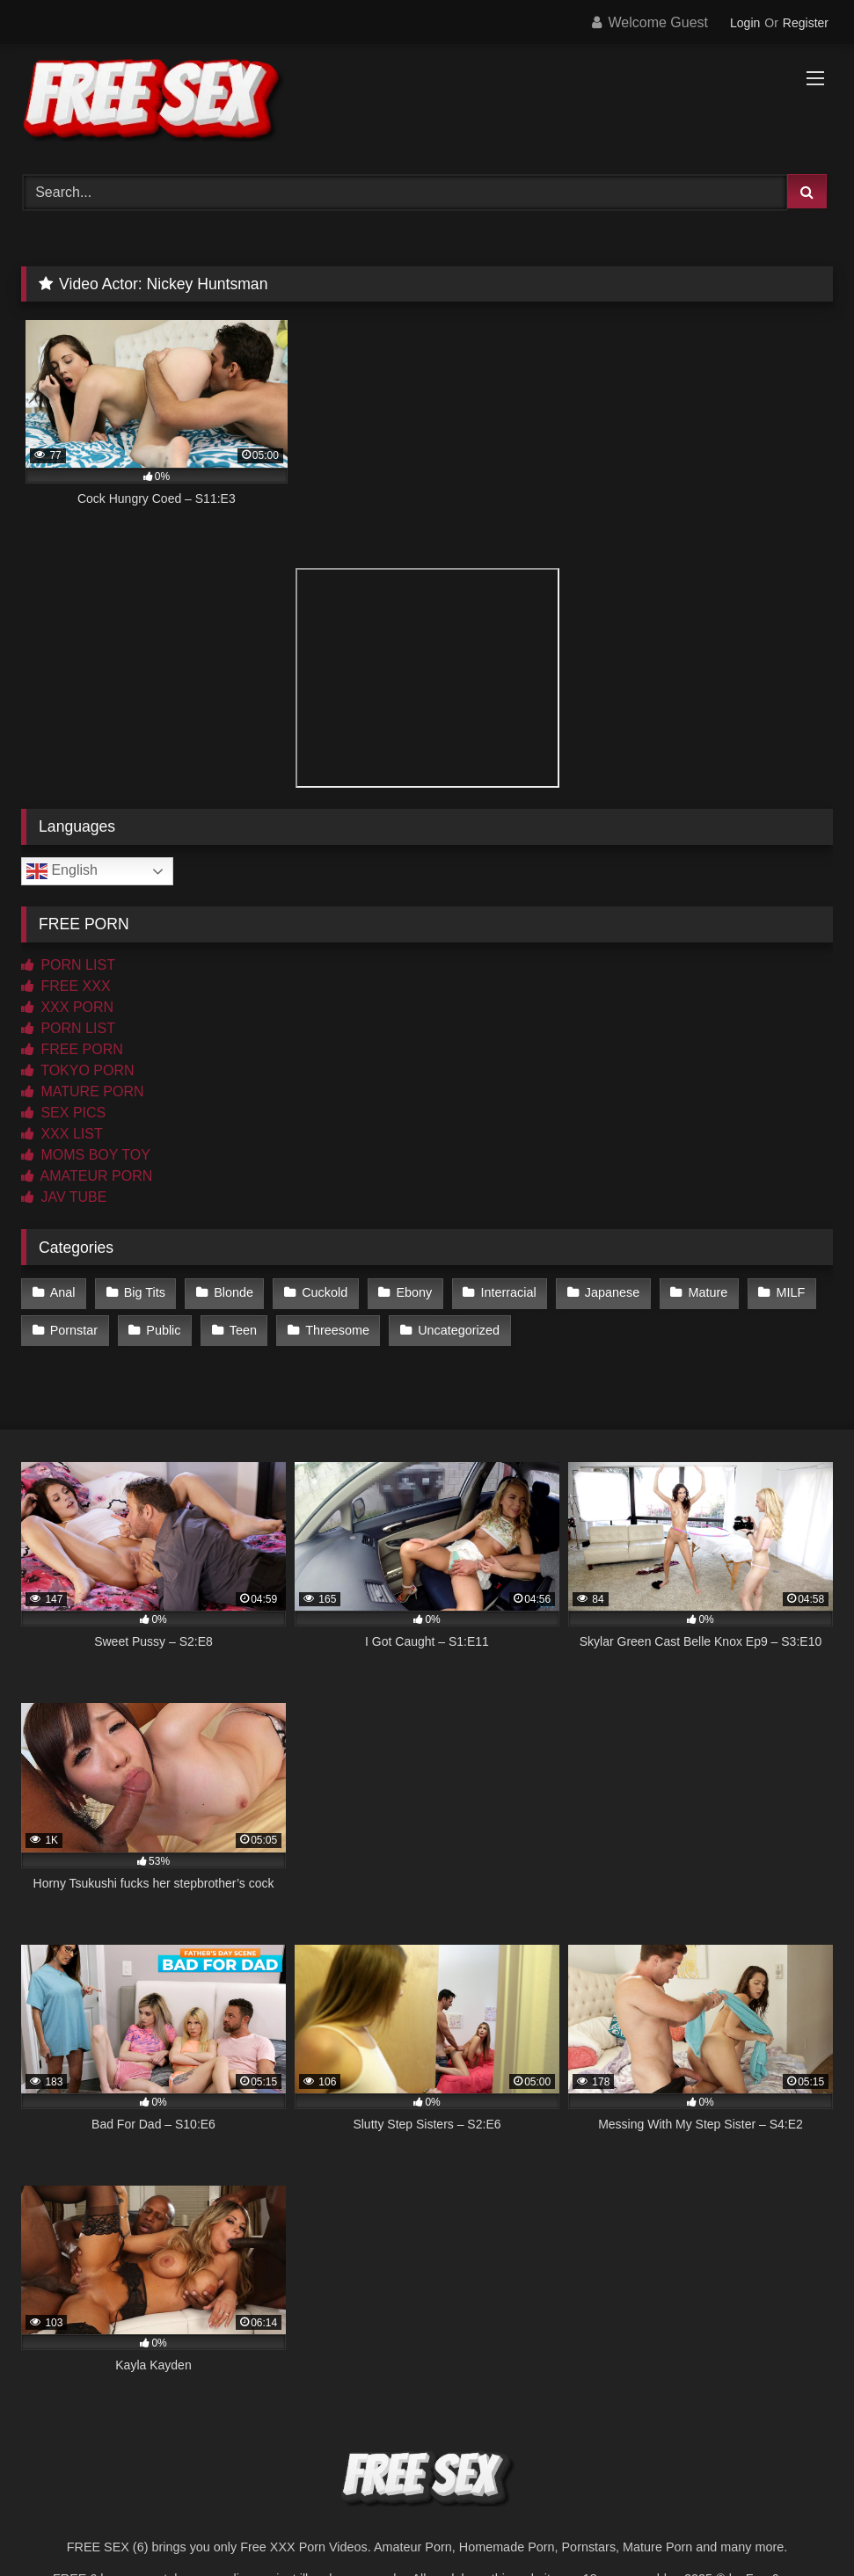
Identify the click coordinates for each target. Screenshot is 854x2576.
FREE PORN (72, 1049)
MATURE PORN (82, 1091)
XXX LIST (62, 1133)
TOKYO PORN (78, 1070)
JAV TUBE (63, 1197)
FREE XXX (66, 986)
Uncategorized (459, 1330)
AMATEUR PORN (86, 1175)
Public (163, 1330)
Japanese (612, 1292)
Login (745, 23)
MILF (790, 1292)
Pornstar (74, 1330)
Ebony (414, 1292)
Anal (63, 1292)
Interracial (508, 1292)
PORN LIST (68, 964)
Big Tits (144, 1292)
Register (805, 23)
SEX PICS (63, 1112)
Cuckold (324, 1292)
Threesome (337, 1330)
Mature (707, 1292)
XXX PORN (67, 1007)
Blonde (233, 1292)
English (62, 871)
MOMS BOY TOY (85, 1154)
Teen (243, 1330)
